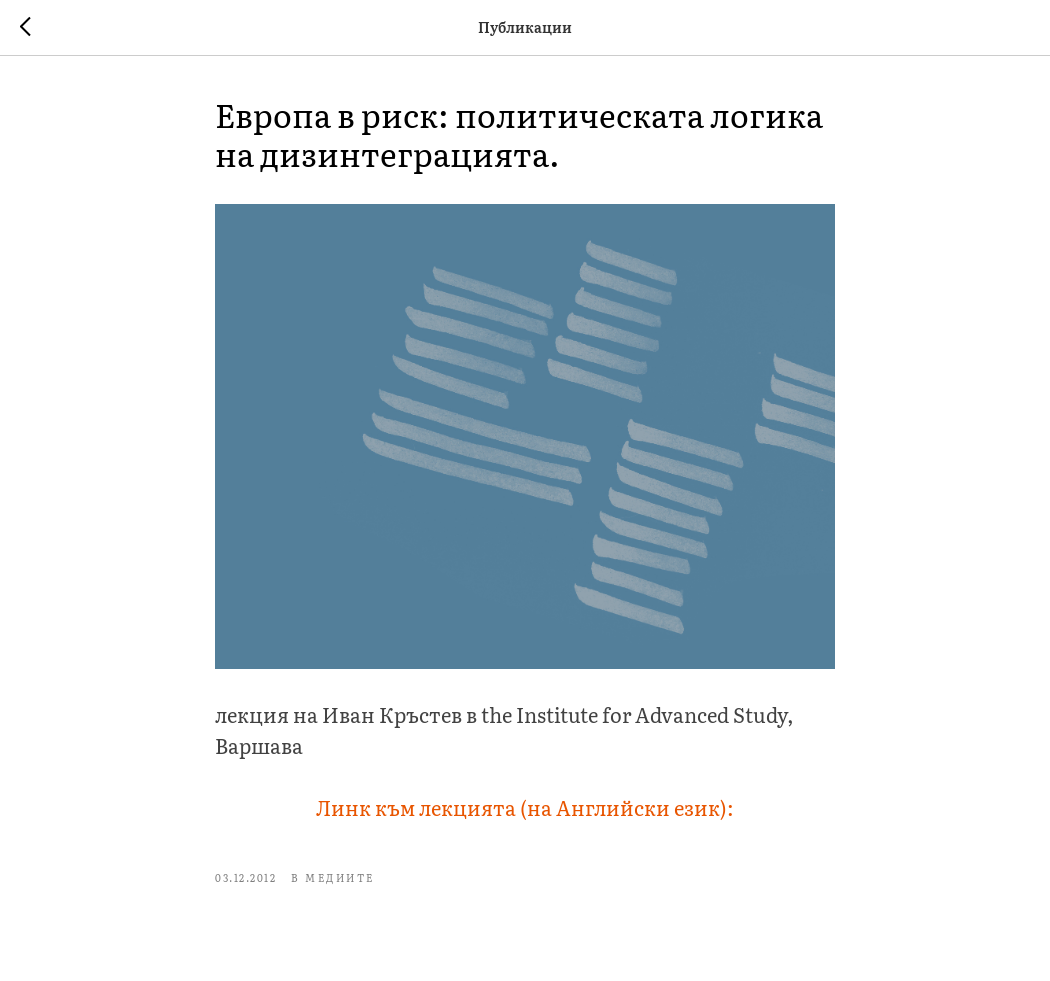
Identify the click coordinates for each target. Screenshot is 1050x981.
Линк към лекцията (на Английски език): (525, 807)
